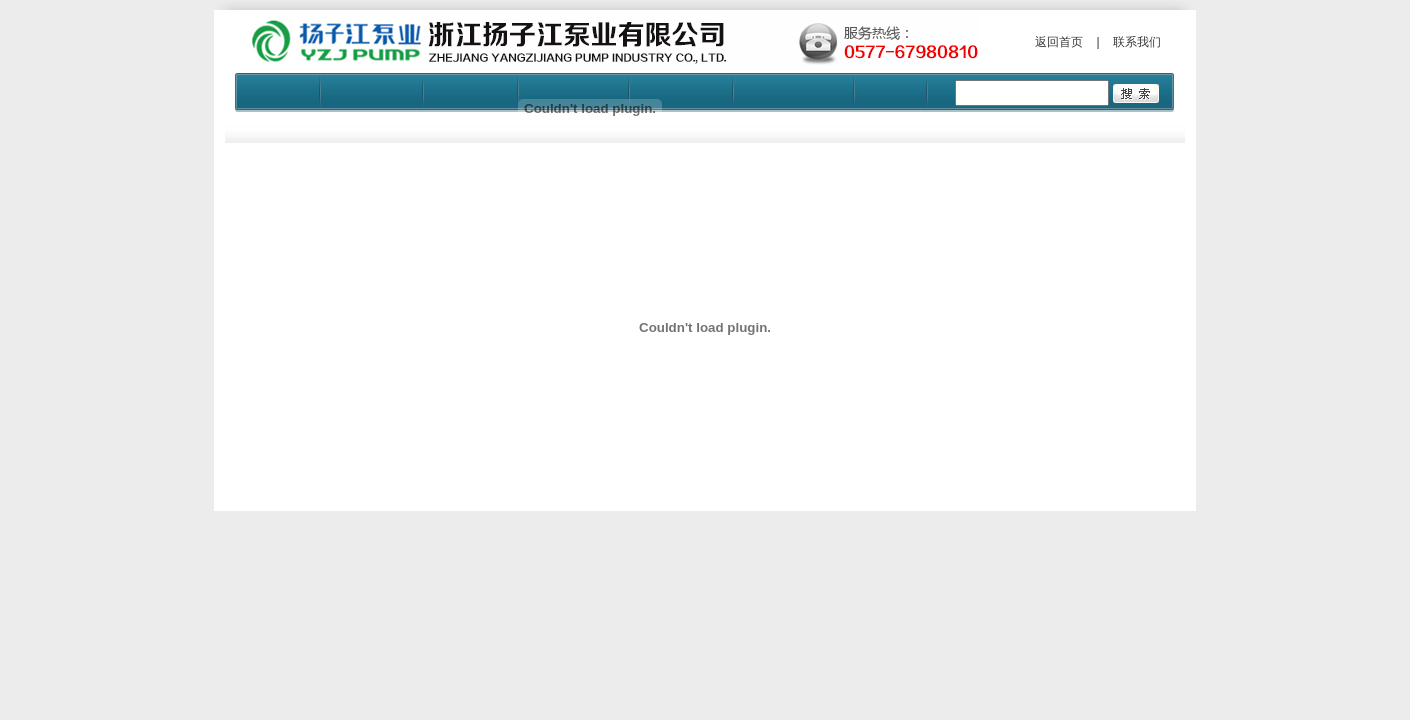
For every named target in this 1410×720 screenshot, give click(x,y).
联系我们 (1137, 42)
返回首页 (1059, 42)
